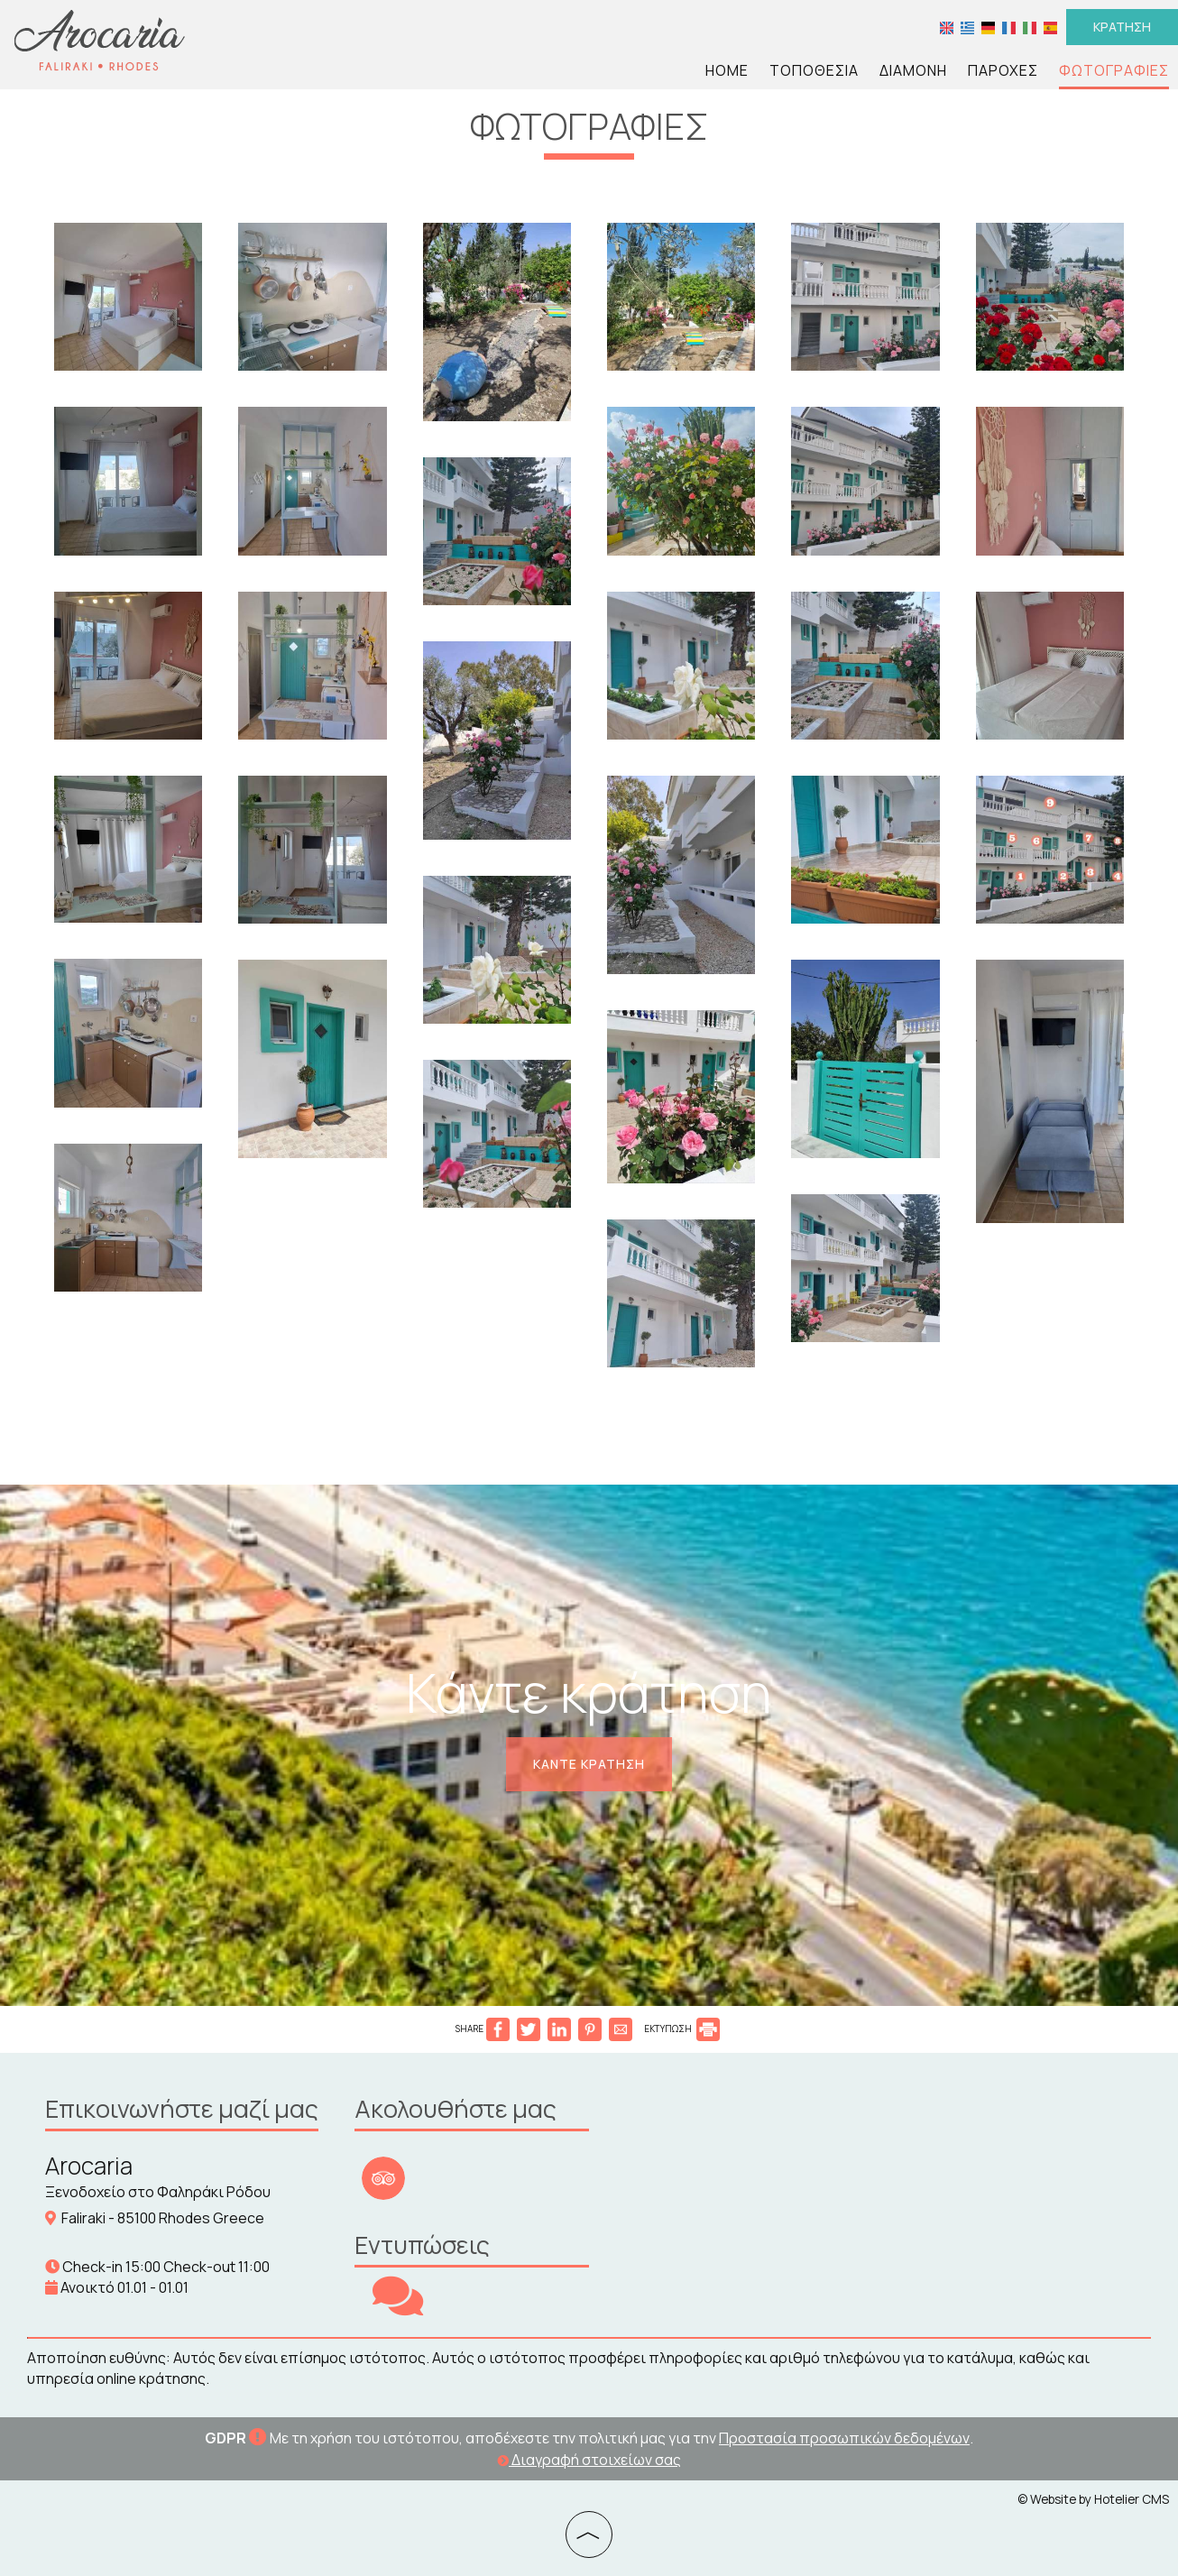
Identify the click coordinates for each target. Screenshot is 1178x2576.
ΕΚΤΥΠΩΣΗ (682, 2028)
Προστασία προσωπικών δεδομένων (844, 2438)
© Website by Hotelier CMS (1093, 2499)
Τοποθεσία (814, 70)
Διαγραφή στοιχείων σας (589, 2460)
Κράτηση (1122, 26)
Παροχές (1003, 70)
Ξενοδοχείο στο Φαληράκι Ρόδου (158, 2192)
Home (727, 70)
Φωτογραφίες (1114, 70)
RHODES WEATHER (742, 2156)
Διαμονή (913, 70)
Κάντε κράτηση (589, 1763)
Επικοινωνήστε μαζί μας (181, 2108)
